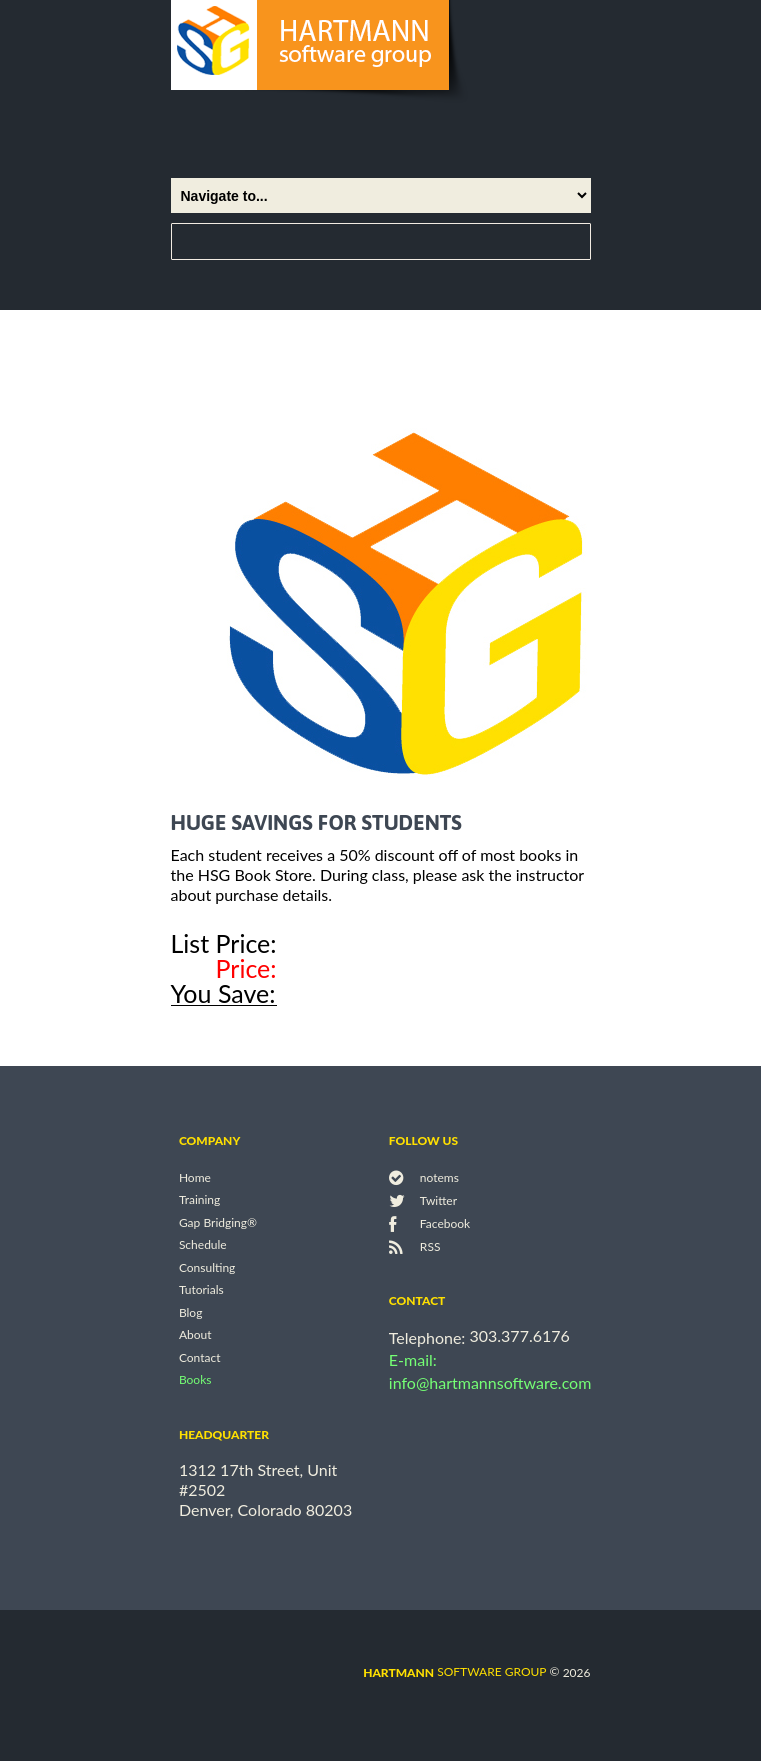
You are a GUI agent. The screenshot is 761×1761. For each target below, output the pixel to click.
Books (195, 1380)
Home (195, 1177)
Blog (190, 1312)
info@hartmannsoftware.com (490, 1382)
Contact (200, 1357)
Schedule (203, 1245)
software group (454, 1671)
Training (199, 1200)
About (195, 1335)
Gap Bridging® (218, 1222)
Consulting (207, 1267)
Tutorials (201, 1290)
